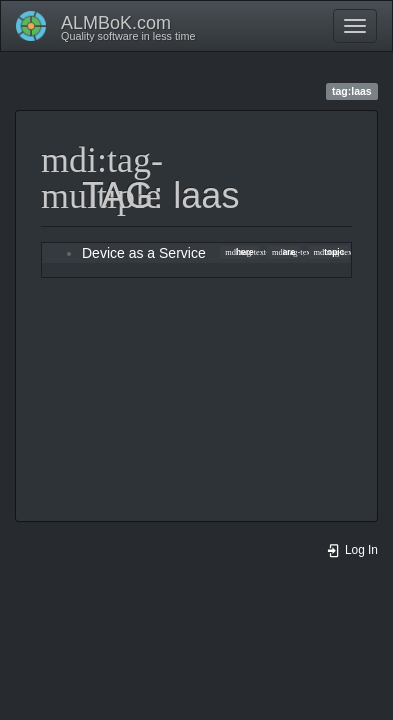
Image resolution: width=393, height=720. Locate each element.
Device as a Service (144, 253)
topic (329, 252)
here (239, 252)
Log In (352, 550)
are (283, 252)
